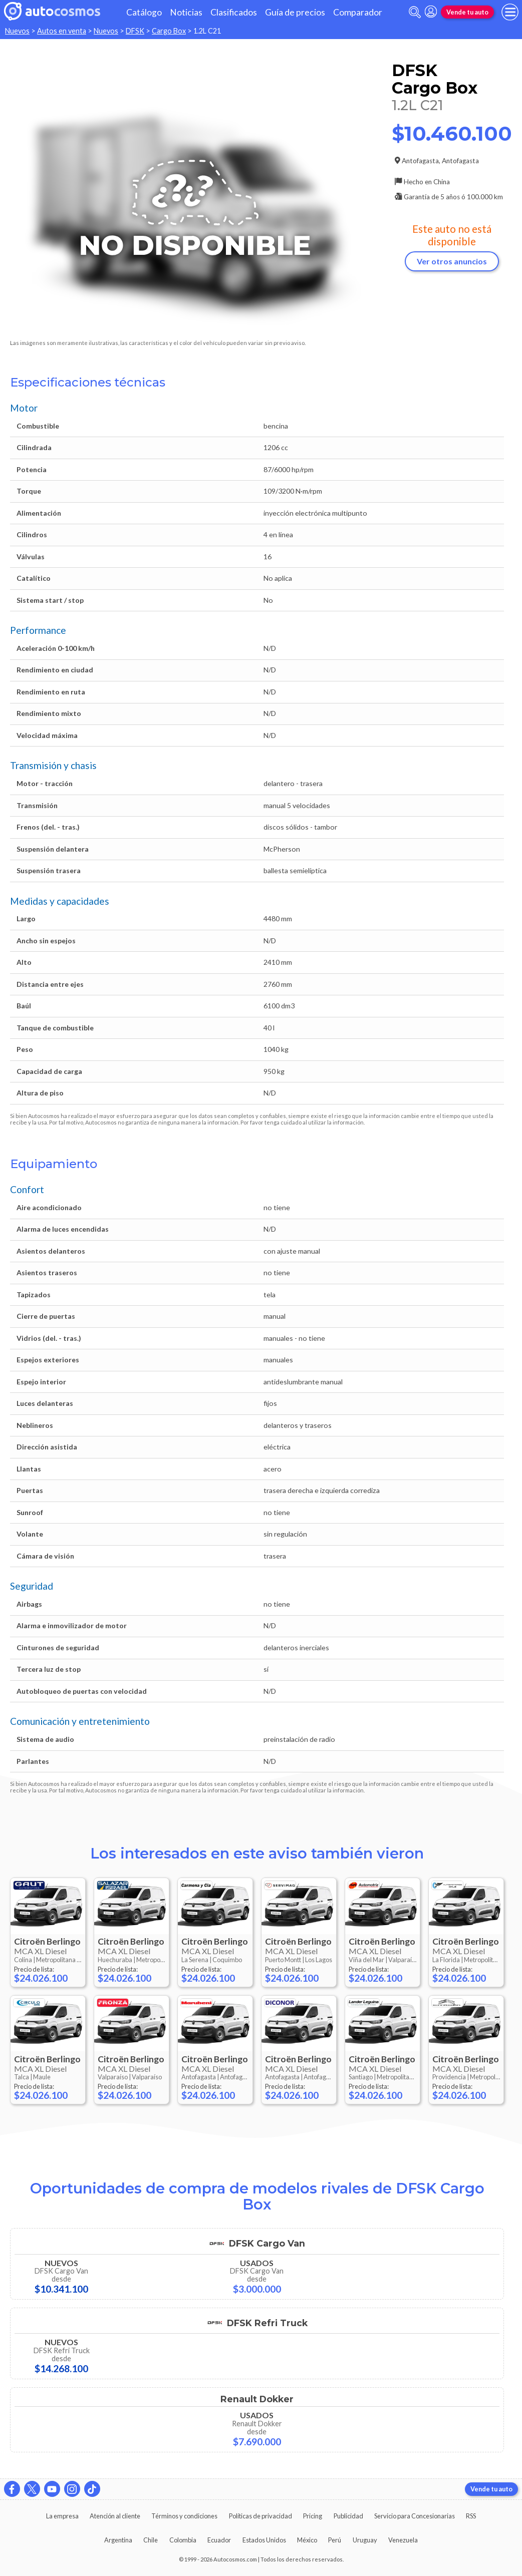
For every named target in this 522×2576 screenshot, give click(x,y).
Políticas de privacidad (260, 2516)
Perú (334, 2540)
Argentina (118, 2540)
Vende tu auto (467, 12)
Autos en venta (61, 31)
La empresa (62, 2516)
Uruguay (365, 2540)
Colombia (182, 2540)
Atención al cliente (115, 2516)
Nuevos (17, 31)
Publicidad (348, 2516)
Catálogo (144, 12)
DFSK (135, 31)
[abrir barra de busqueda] (415, 12)
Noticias (186, 12)
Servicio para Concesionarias (414, 2516)
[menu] (509, 12)
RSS (471, 2516)
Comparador (357, 12)
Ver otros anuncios (452, 261)
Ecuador (219, 2540)
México (307, 2540)
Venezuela (403, 2540)
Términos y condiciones (184, 2516)
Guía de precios (295, 12)
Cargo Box (169, 31)
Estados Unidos (264, 2540)
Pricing (312, 2516)
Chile (150, 2540)
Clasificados (233, 12)
